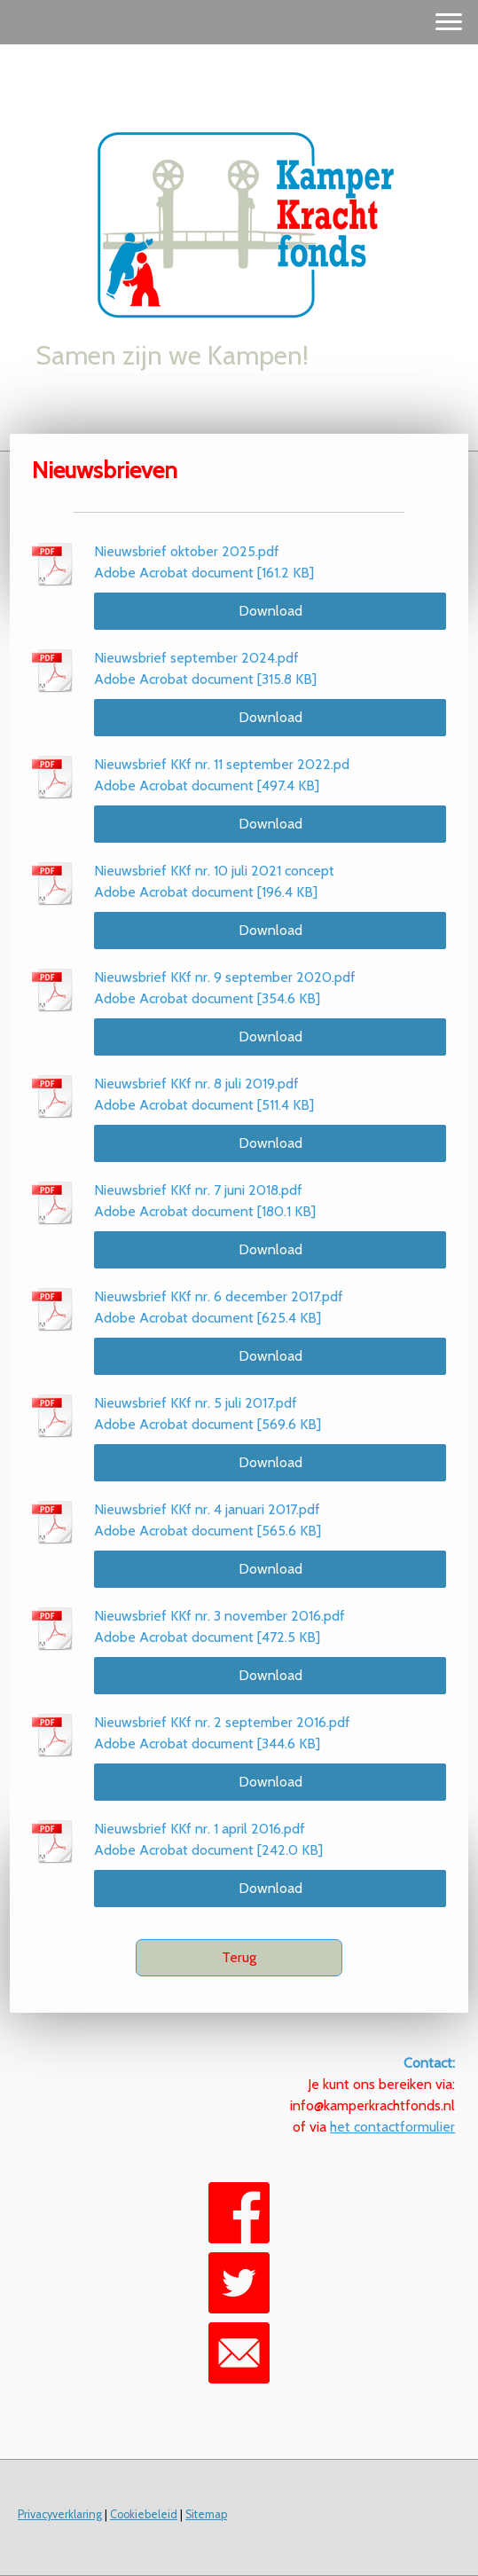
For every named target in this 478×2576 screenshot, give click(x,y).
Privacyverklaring (60, 2514)
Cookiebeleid (143, 2514)
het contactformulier (392, 2126)
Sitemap (206, 2514)
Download (270, 610)
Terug (239, 1957)
